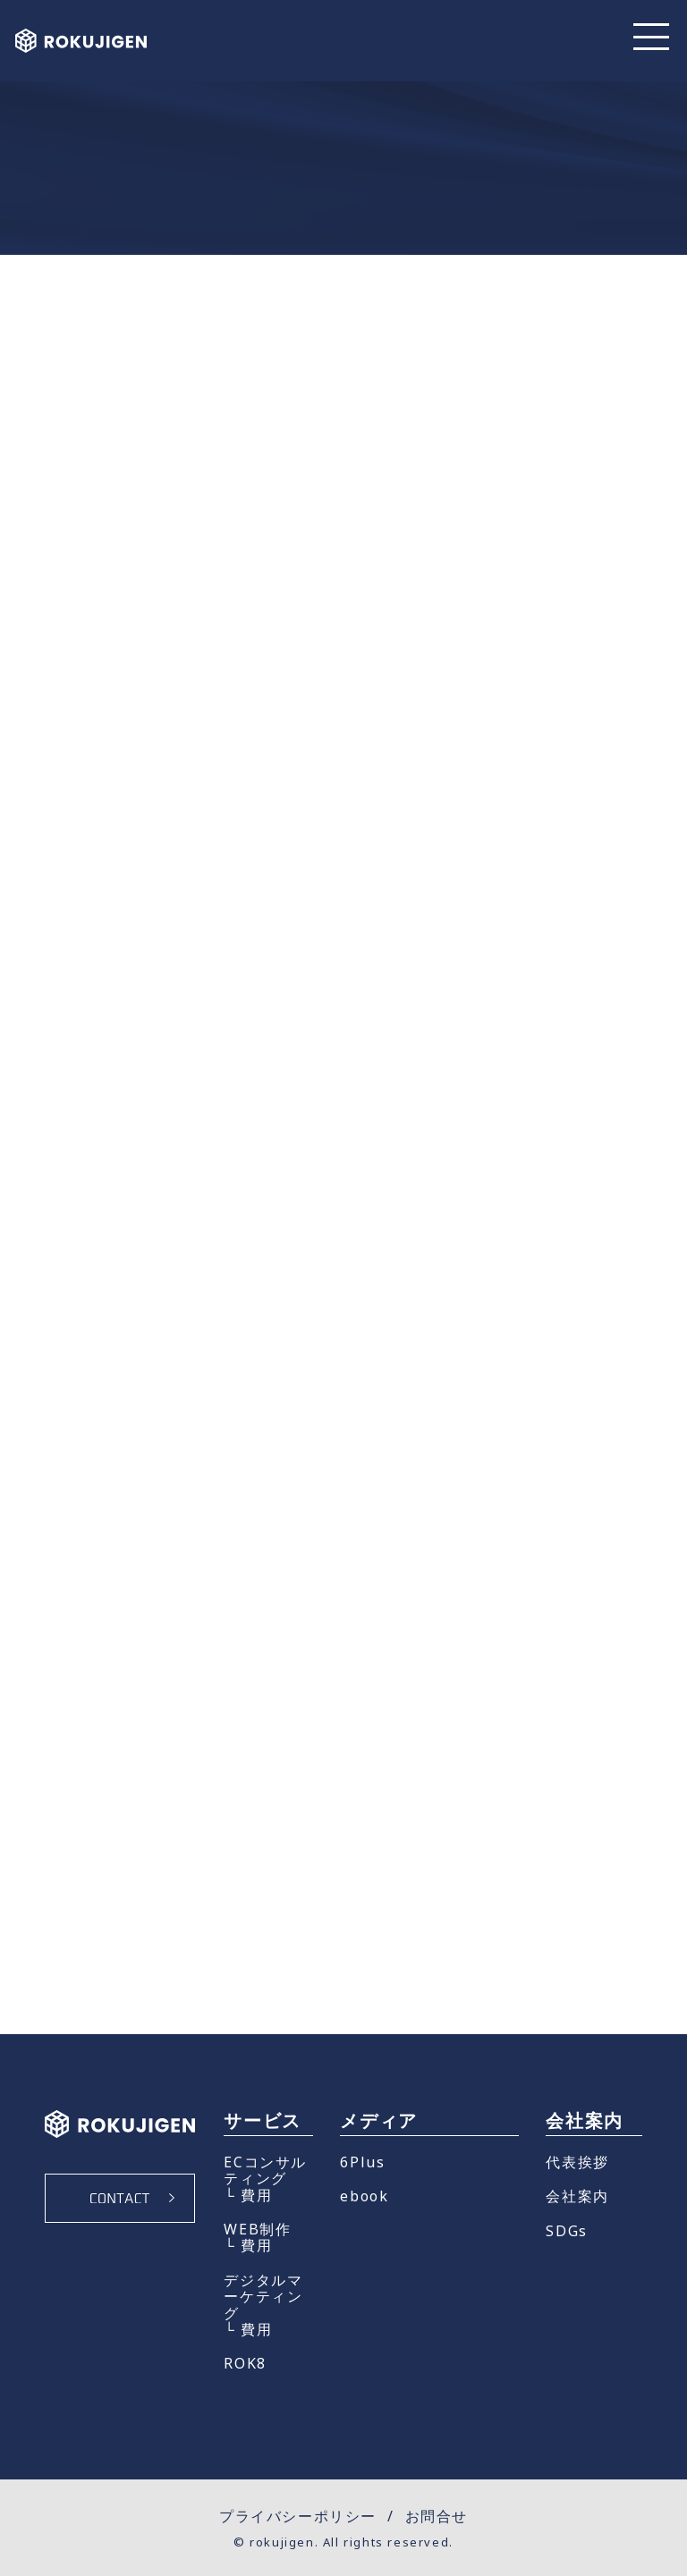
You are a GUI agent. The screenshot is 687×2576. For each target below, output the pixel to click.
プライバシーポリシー (298, 2516)
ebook (364, 2196)
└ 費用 (248, 2195)
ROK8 (245, 2363)
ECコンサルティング (265, 2170)
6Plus (362, 2162)
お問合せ (436, 2516)
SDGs (566, 2231)
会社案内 (577, 2196)
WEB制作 (257, 2229)
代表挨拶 (577, 2162)
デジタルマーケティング (263, 2296)
